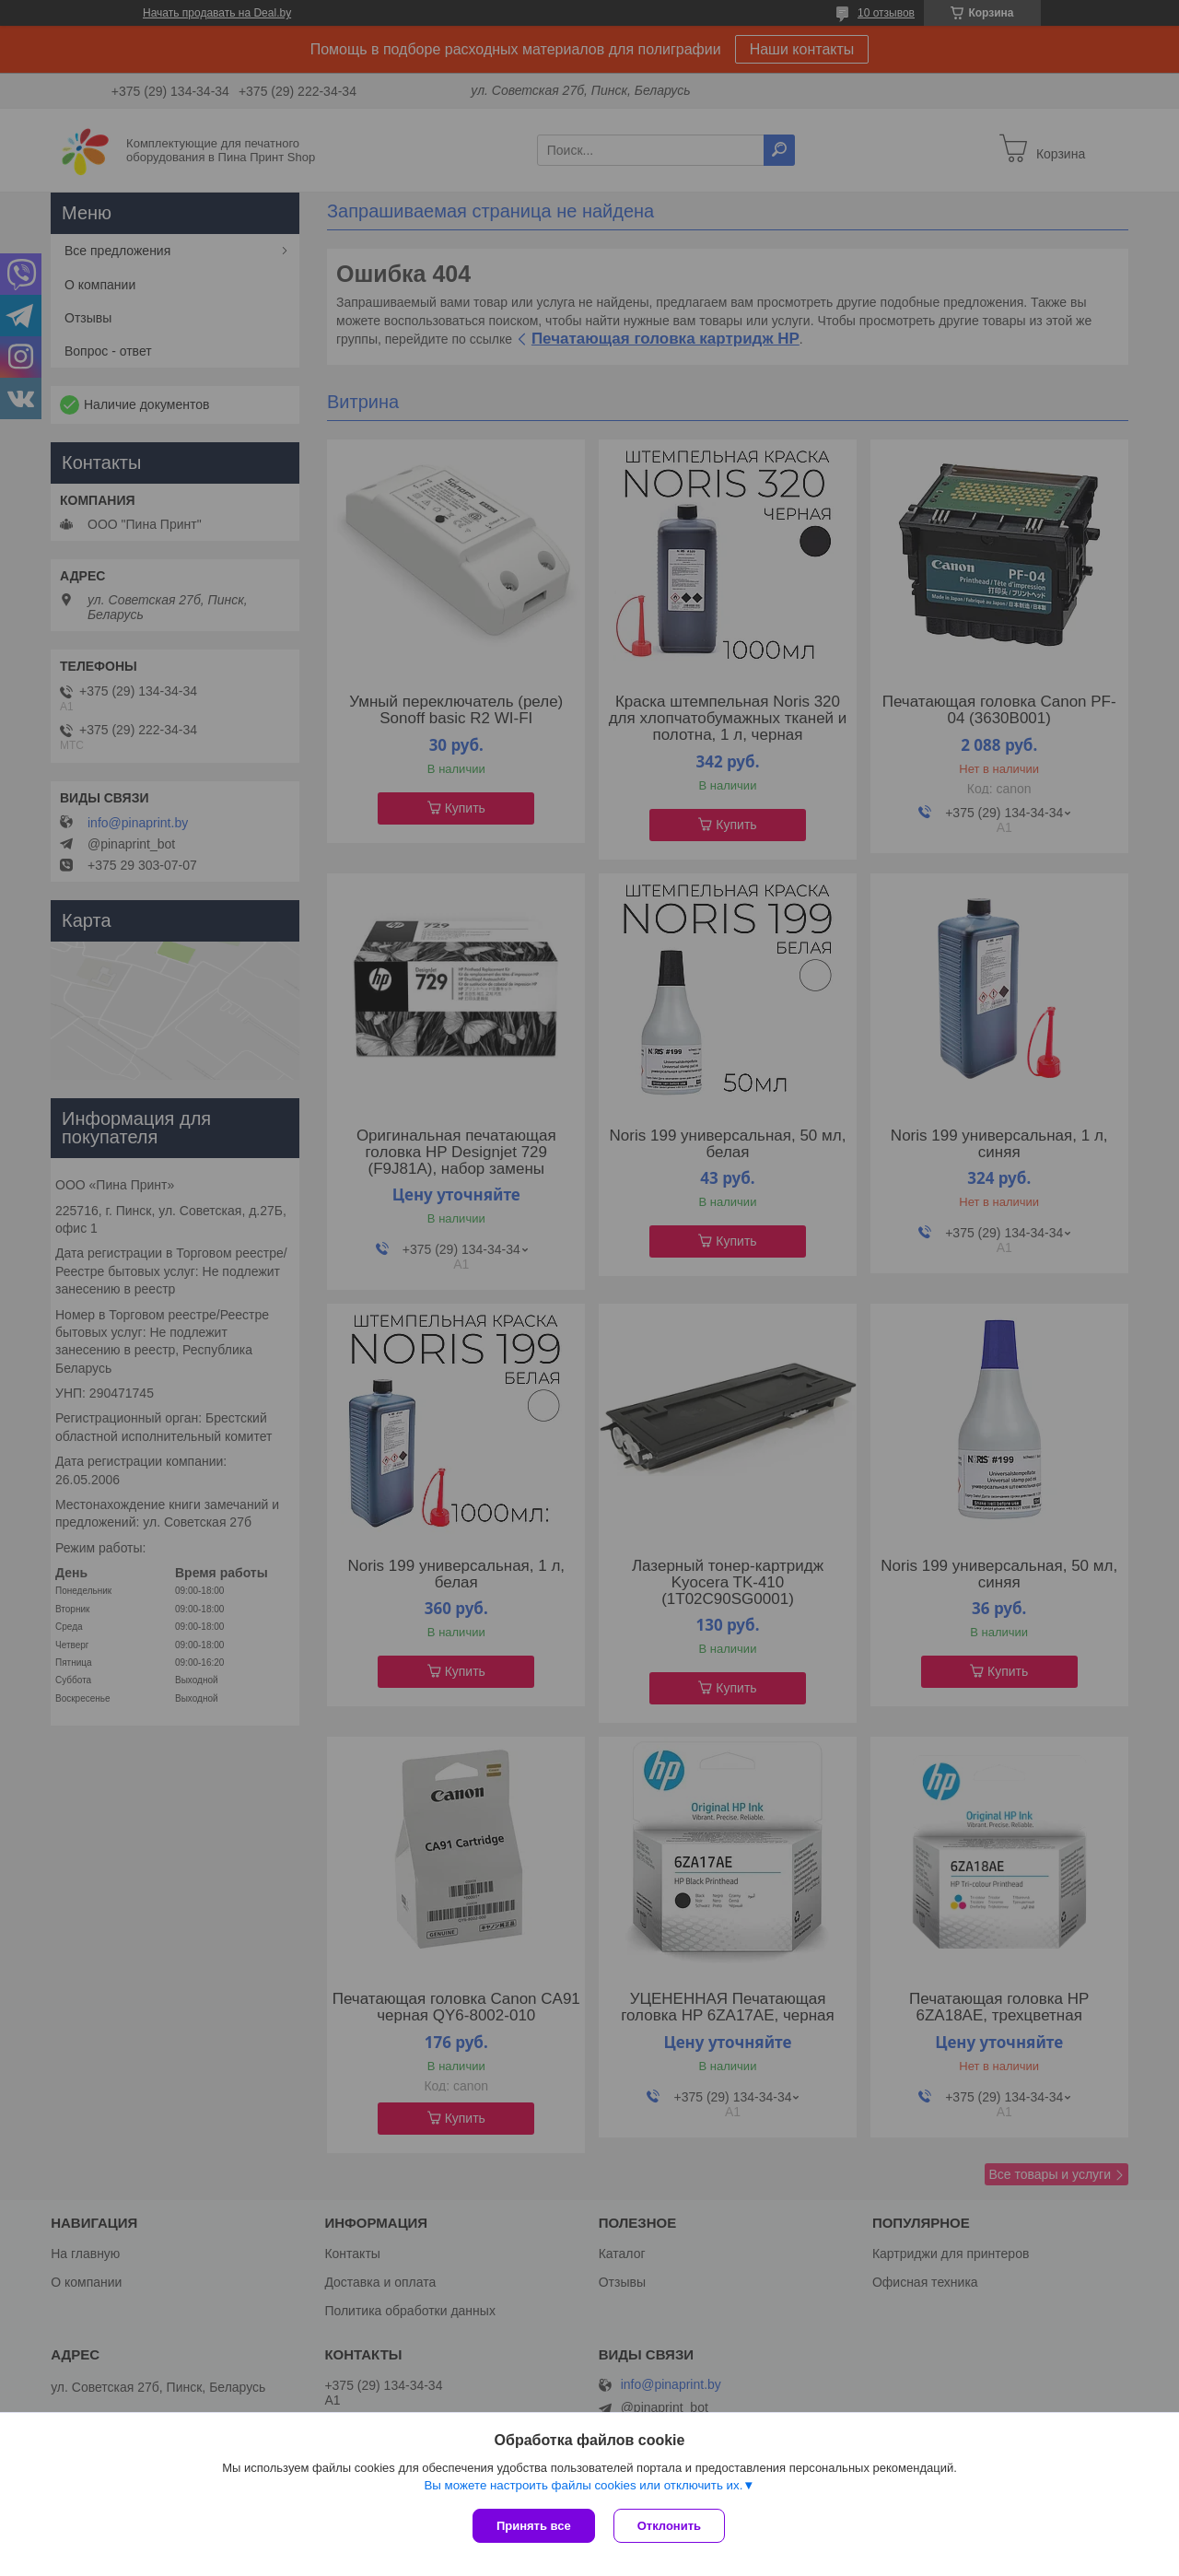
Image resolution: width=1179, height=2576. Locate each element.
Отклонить (669, 2526)
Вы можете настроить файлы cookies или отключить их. (583, 2485)
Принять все (533, 2526)
